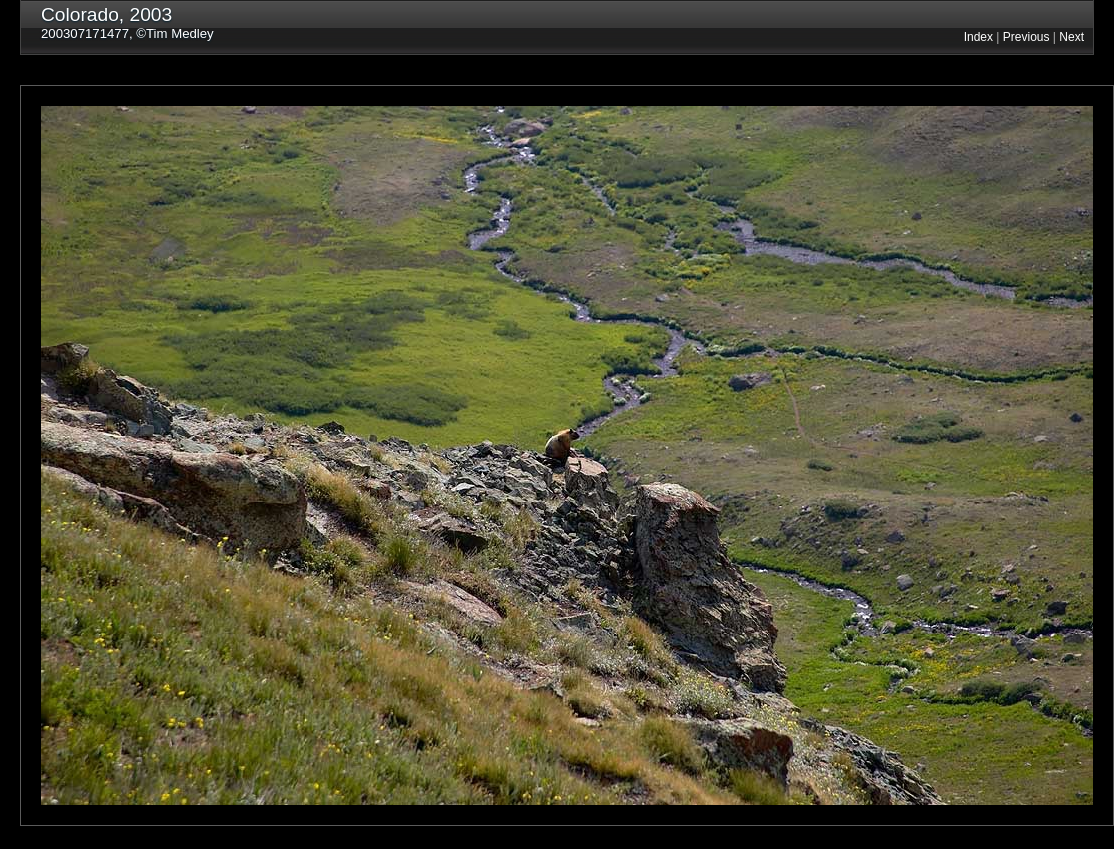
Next (1071, 37)
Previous (1026, 37)
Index (978, 37)
